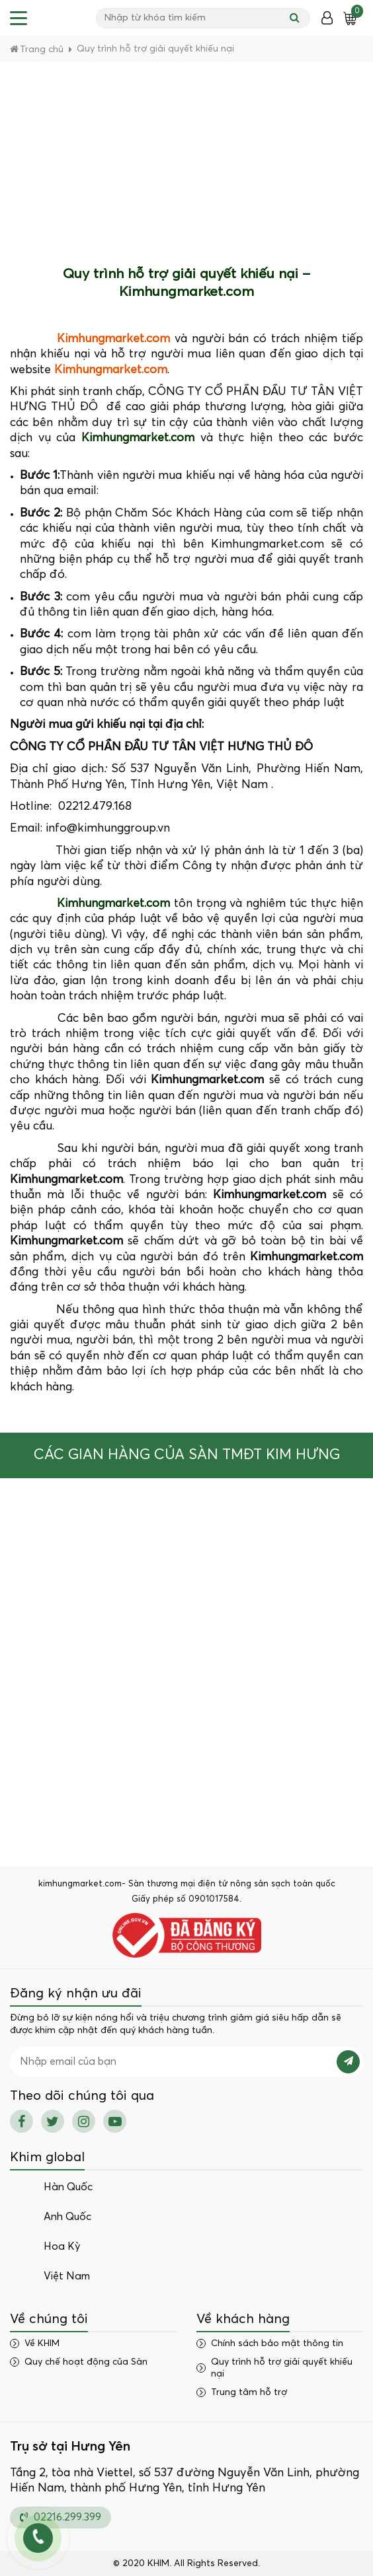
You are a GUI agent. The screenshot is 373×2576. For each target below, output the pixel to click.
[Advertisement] (186, 161)
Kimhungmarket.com (113, 339)
